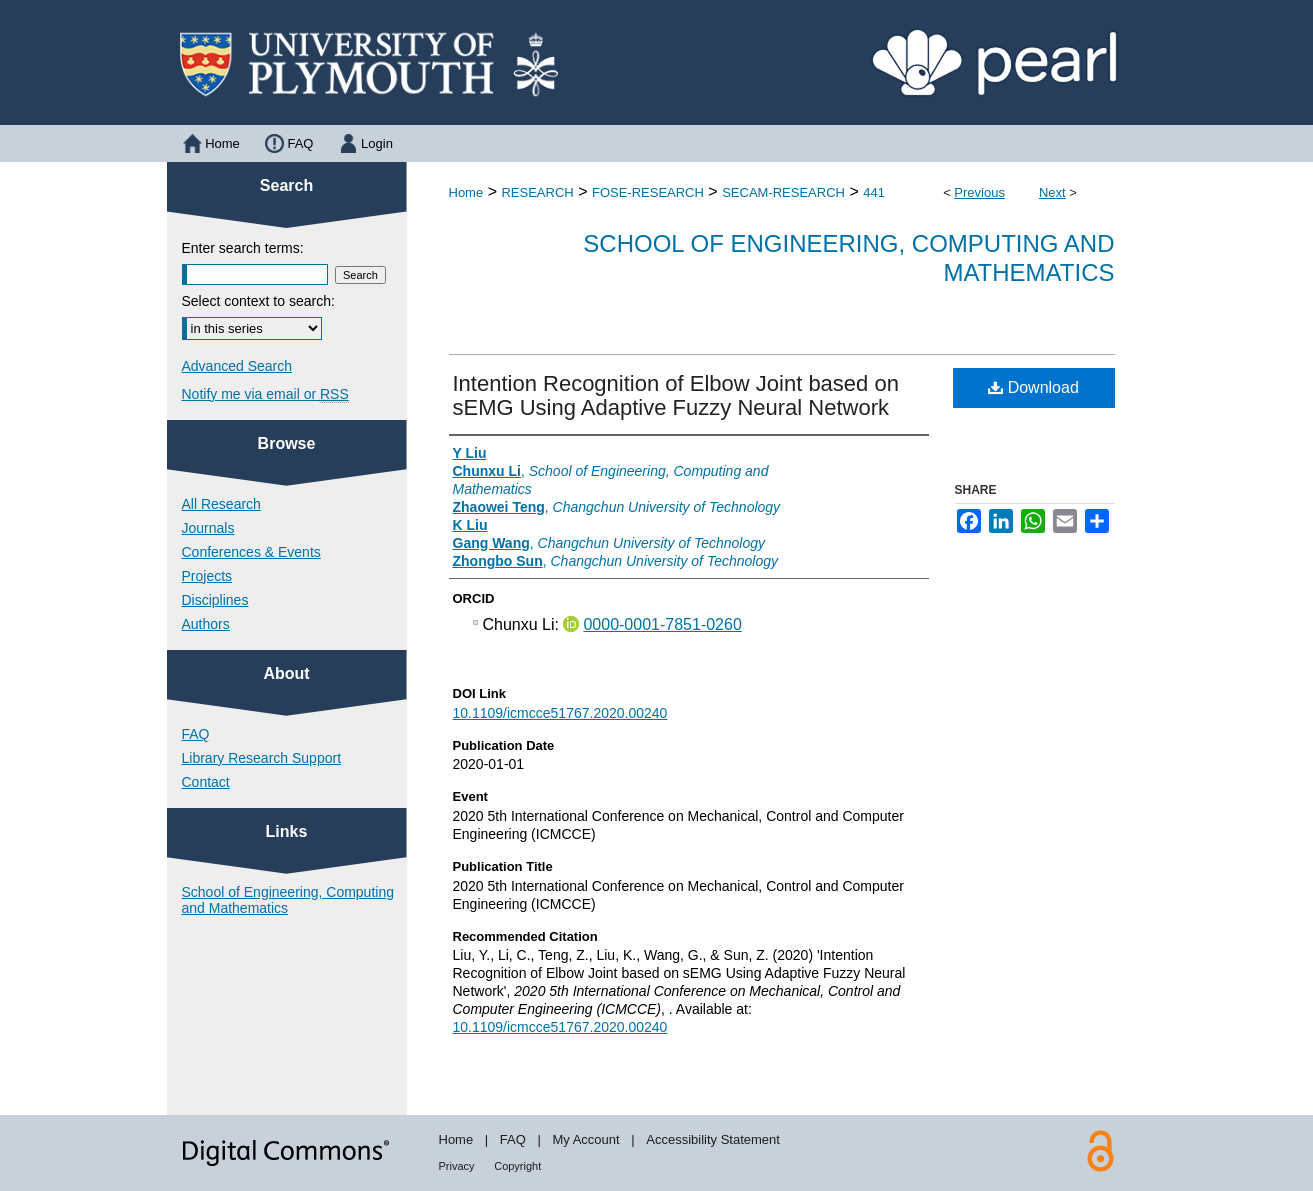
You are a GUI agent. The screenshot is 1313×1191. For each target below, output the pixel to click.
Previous (979, 192)
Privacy (457, 1166)
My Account (585, 1139)
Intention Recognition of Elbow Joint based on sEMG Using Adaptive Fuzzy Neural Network (676, 395)
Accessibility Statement (713, 1139)
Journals (208, 528)
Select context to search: (258, 301)
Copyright (517, 1166)
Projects (207, 576)
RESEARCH (537, 192)
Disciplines (215, 600)
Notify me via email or (265, 394)
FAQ (196, 734)
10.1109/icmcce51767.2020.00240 (560, 713)
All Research (221, 504)
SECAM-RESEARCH (783, 192)
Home (466, 192)
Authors (206, 624)
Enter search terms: (243, 248)
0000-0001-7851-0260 (662, 624)
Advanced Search (237, 366)
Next (1052, 192)
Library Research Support (262, 758)
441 (874, 192)
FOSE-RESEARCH (648, 192)
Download (1033, 387)
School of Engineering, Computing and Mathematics (288, 900)
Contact (206, 782)
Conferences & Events (251, 552)
